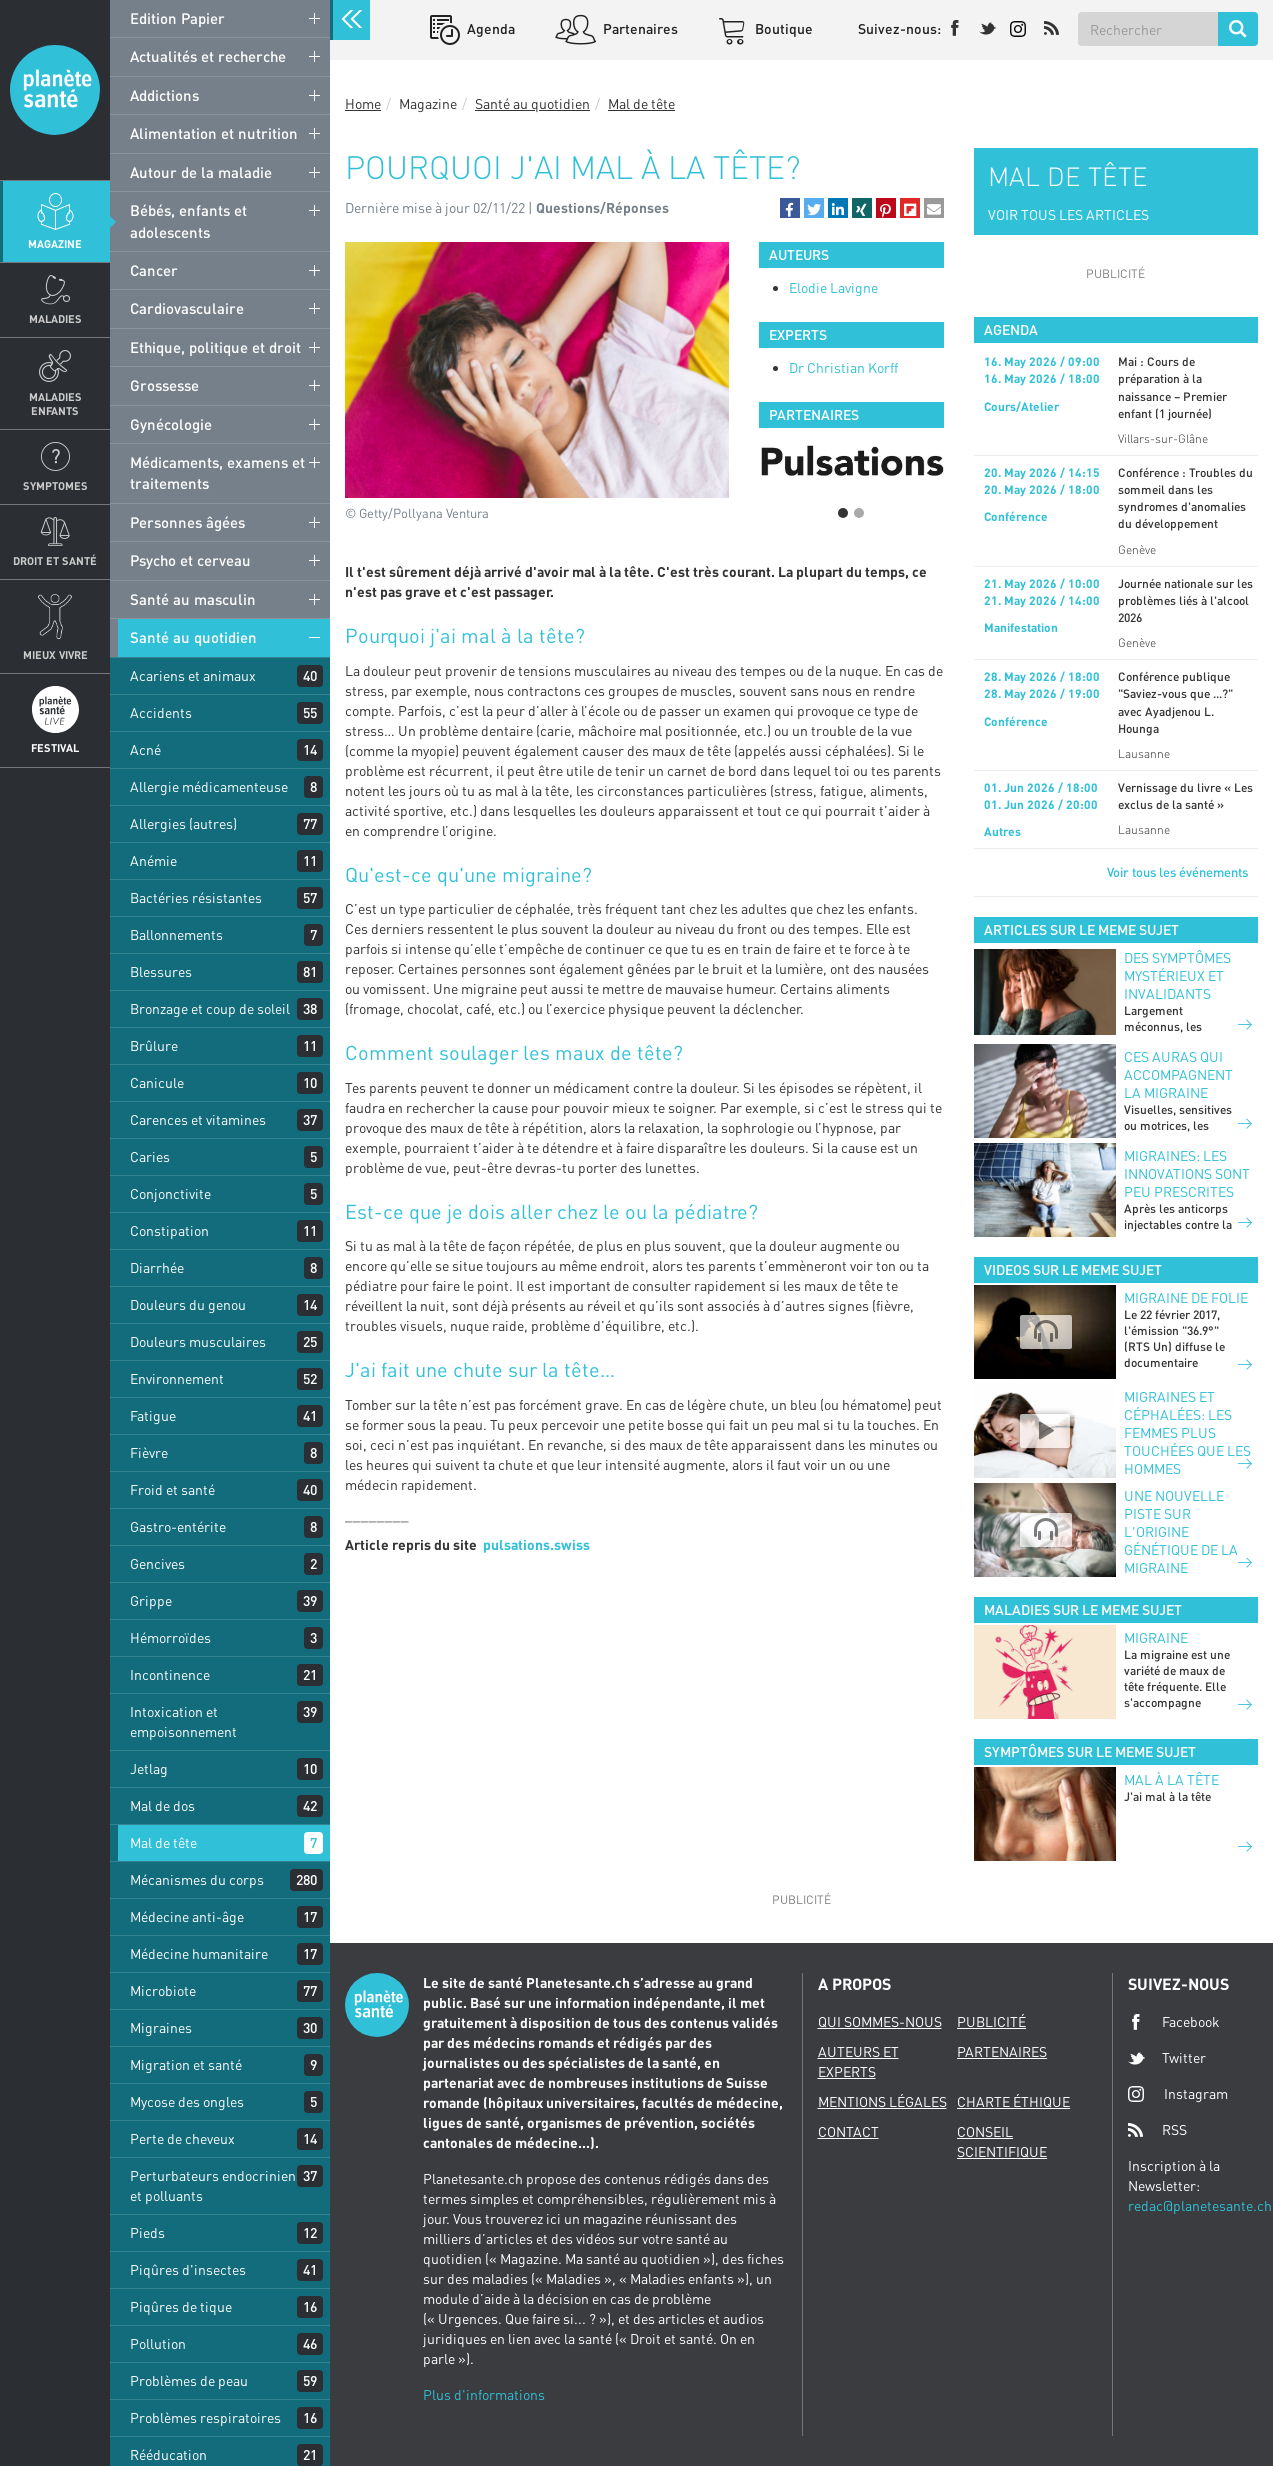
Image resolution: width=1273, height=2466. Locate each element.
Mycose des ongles (187, 2101)
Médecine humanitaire (199, 1953)
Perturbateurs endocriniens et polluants (216, 2185)
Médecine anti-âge (187, 1916)
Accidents (161, 712)
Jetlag (149, 1768)
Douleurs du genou (188, 1304)
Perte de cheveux (182, 2138)
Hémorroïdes (170, 1637)
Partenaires (639, 28)
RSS (1157, 2130)
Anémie (153, 860)
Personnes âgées (187, 522)
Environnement (177, 1378)
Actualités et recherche (208, 56)
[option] (851, 463)
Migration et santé (186, 2064)
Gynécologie (171, 424)
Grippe (151, 1600)
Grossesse (164, 385)
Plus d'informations (484, 2394)
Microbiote (163, 1990)
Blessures (161, 971)
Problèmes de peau (189, 2380)
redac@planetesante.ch (1200, 2205)
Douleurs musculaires (198, 1341)
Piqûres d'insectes (188, 2269)
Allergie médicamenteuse (209, 786)
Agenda (489, 28)
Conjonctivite (170, 1193)
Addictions (164, 95)
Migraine (1156, 1637)
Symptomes (55, 485)
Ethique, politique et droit (215, 347)
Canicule (157, 1082)
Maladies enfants (55, 403)
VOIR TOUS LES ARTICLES (1068, 214)
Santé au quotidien (193, 637)
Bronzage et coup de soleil (210, 1008)
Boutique (782, 28)
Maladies (55, 318)
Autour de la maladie (201, 172)
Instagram (1178, 2093)
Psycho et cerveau (190, 560)
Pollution (158, 2343)
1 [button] (843, 513)
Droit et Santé (55, 560)
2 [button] (859, 513)
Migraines (161, 2027)
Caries (150, 1156)
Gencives (157, 1563)
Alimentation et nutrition (214, 133)
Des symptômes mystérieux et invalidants (1177, 975)
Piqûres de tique (181, 2306)
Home (363, 103)
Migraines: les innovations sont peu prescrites (1187, 1173)
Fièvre (149, 1452)
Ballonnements (176, 934)
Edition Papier (177, 18)
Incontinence (170, 1674)
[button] (790, 208)
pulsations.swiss (536, 1544)
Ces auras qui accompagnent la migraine (1178, 1074)
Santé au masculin (193, 599)
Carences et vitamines (198, 1119)
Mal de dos (162, 1805)
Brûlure (154, 1045)
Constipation (169, 1230)
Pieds (147, 2232)
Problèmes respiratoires (205, 2417)
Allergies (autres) (183, 823)
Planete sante (55, 90)
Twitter (1167, 2058)
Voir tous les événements (1177, 872)
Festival (55, 747)
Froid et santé (172, 1489)
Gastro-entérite (178, 1526)
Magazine (55, 243)
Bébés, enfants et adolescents (188, 220)
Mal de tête (163, 1842)
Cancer (154, 270)
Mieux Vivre (55, 654)
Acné (145, 749)
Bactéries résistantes (196, 897)
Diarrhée (157, 1267)
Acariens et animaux (193, 675)
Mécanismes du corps (197, 1879)
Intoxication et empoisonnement (183, 1721)
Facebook (1174, 2022)
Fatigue (153, 1415)
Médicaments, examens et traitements (217, 472)
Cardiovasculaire (187, 308)
